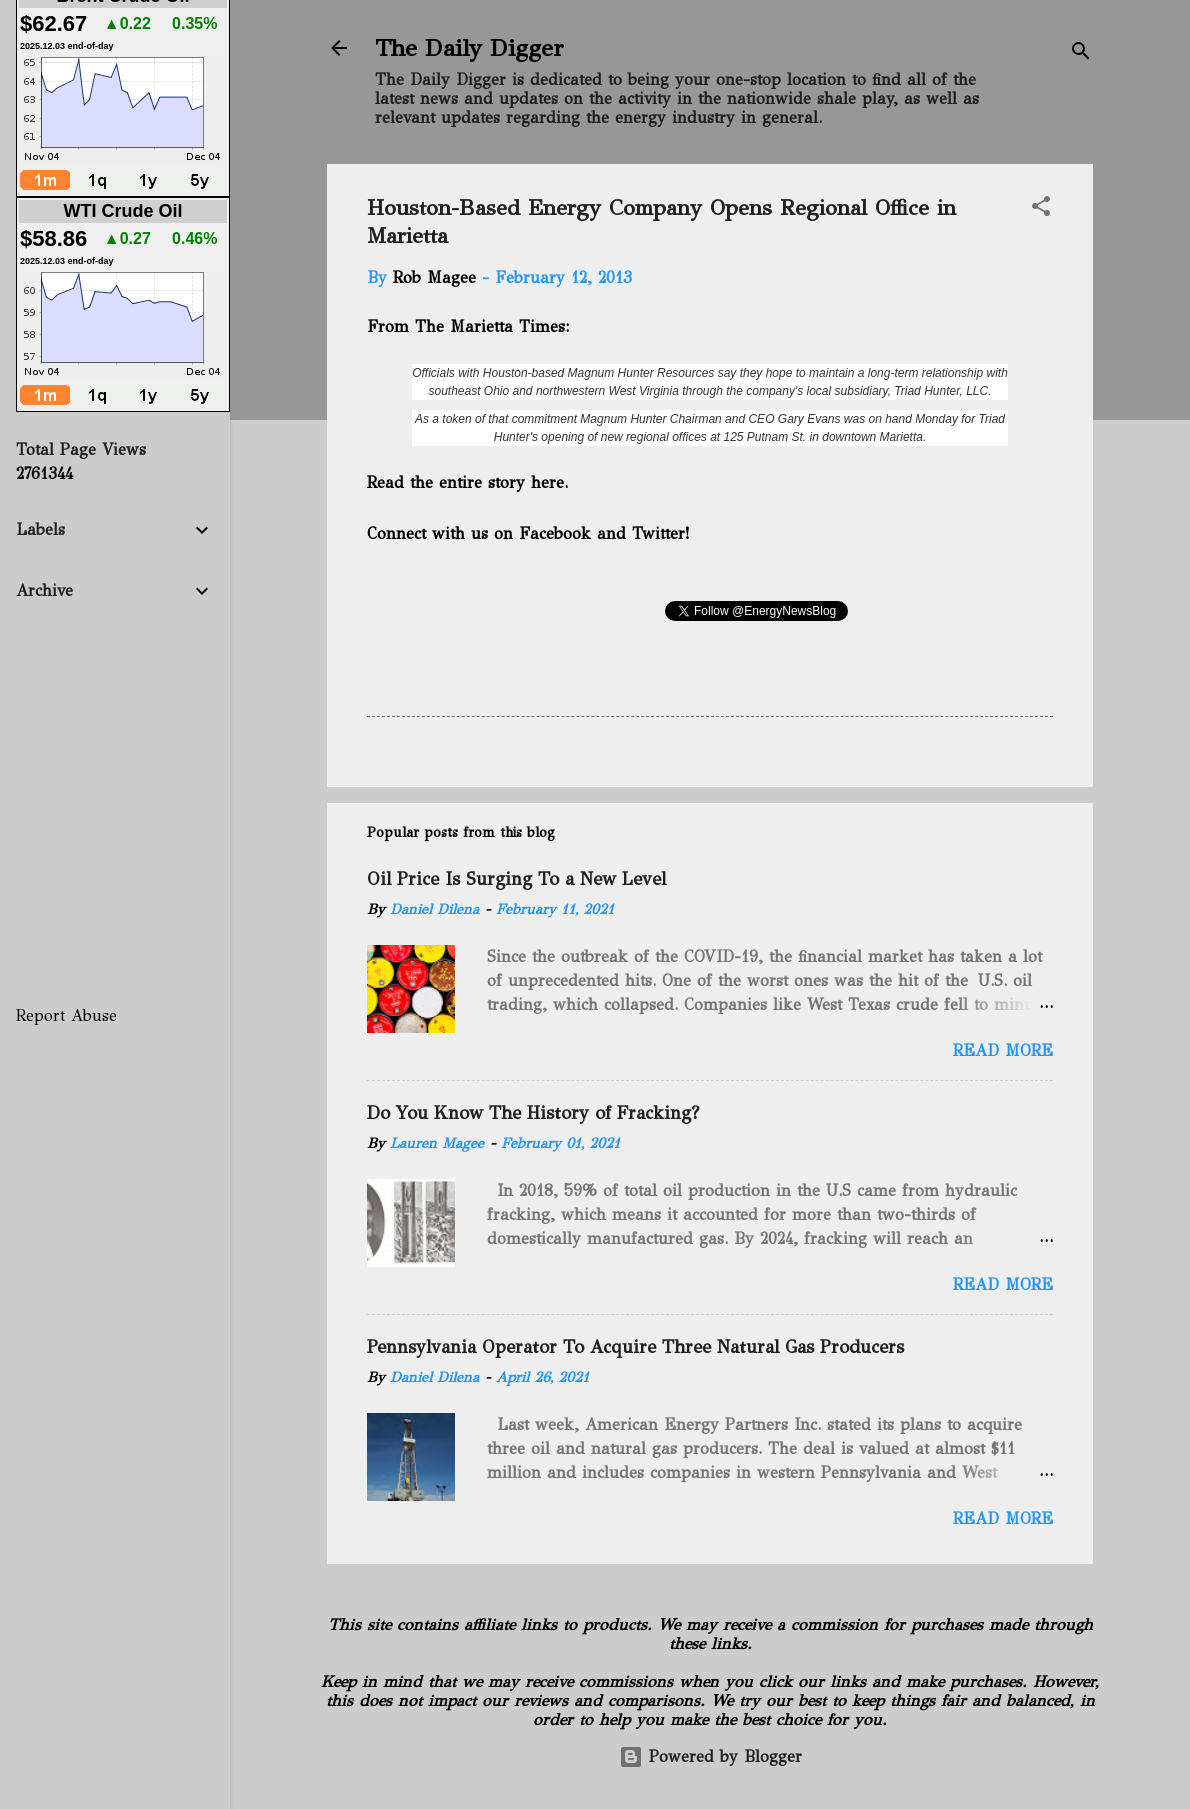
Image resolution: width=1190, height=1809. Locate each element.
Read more (1003, 1050)
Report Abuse (66, 1015)
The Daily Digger (469, 48)
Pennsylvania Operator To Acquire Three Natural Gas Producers (635, 1347)
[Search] (1081, 54)
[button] (1041, 209)
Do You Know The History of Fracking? (533, 1113)
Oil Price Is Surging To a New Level (516, 879)
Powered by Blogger (710, 1756)
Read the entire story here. (469, 482)
